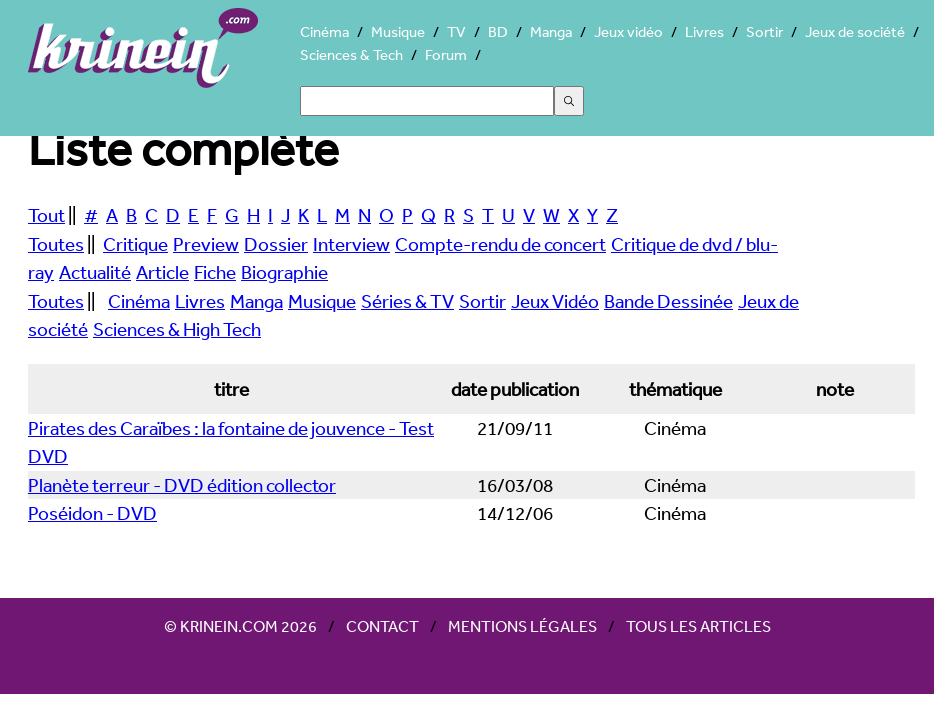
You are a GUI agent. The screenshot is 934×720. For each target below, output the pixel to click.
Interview (351, 244)
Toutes (56, 244)
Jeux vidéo (628, 31)
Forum (446, 54)
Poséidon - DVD (92, 513)
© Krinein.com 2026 (240, 626)
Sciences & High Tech (177, 329)
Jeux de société (855, 31)
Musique (398, 31)
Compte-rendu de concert (500, 244)
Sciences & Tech (351, 54)
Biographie (284, 272)
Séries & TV (407, 301)
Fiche (215, 272)
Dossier (276, 244)
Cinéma (324, 31)
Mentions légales (522, 626)
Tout (46, 215)
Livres (704, 31)
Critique (135, 244)
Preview (206, 244)
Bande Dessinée (668, 301)
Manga (551, 31)
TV (456, 31)
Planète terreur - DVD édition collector (182, 485)
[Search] (427, 101)
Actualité (95, 272)
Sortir (764, 31)
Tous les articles (698, 626)
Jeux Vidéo (555, 301)
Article (162, 272)
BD (498, 31)
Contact (382, 626)
